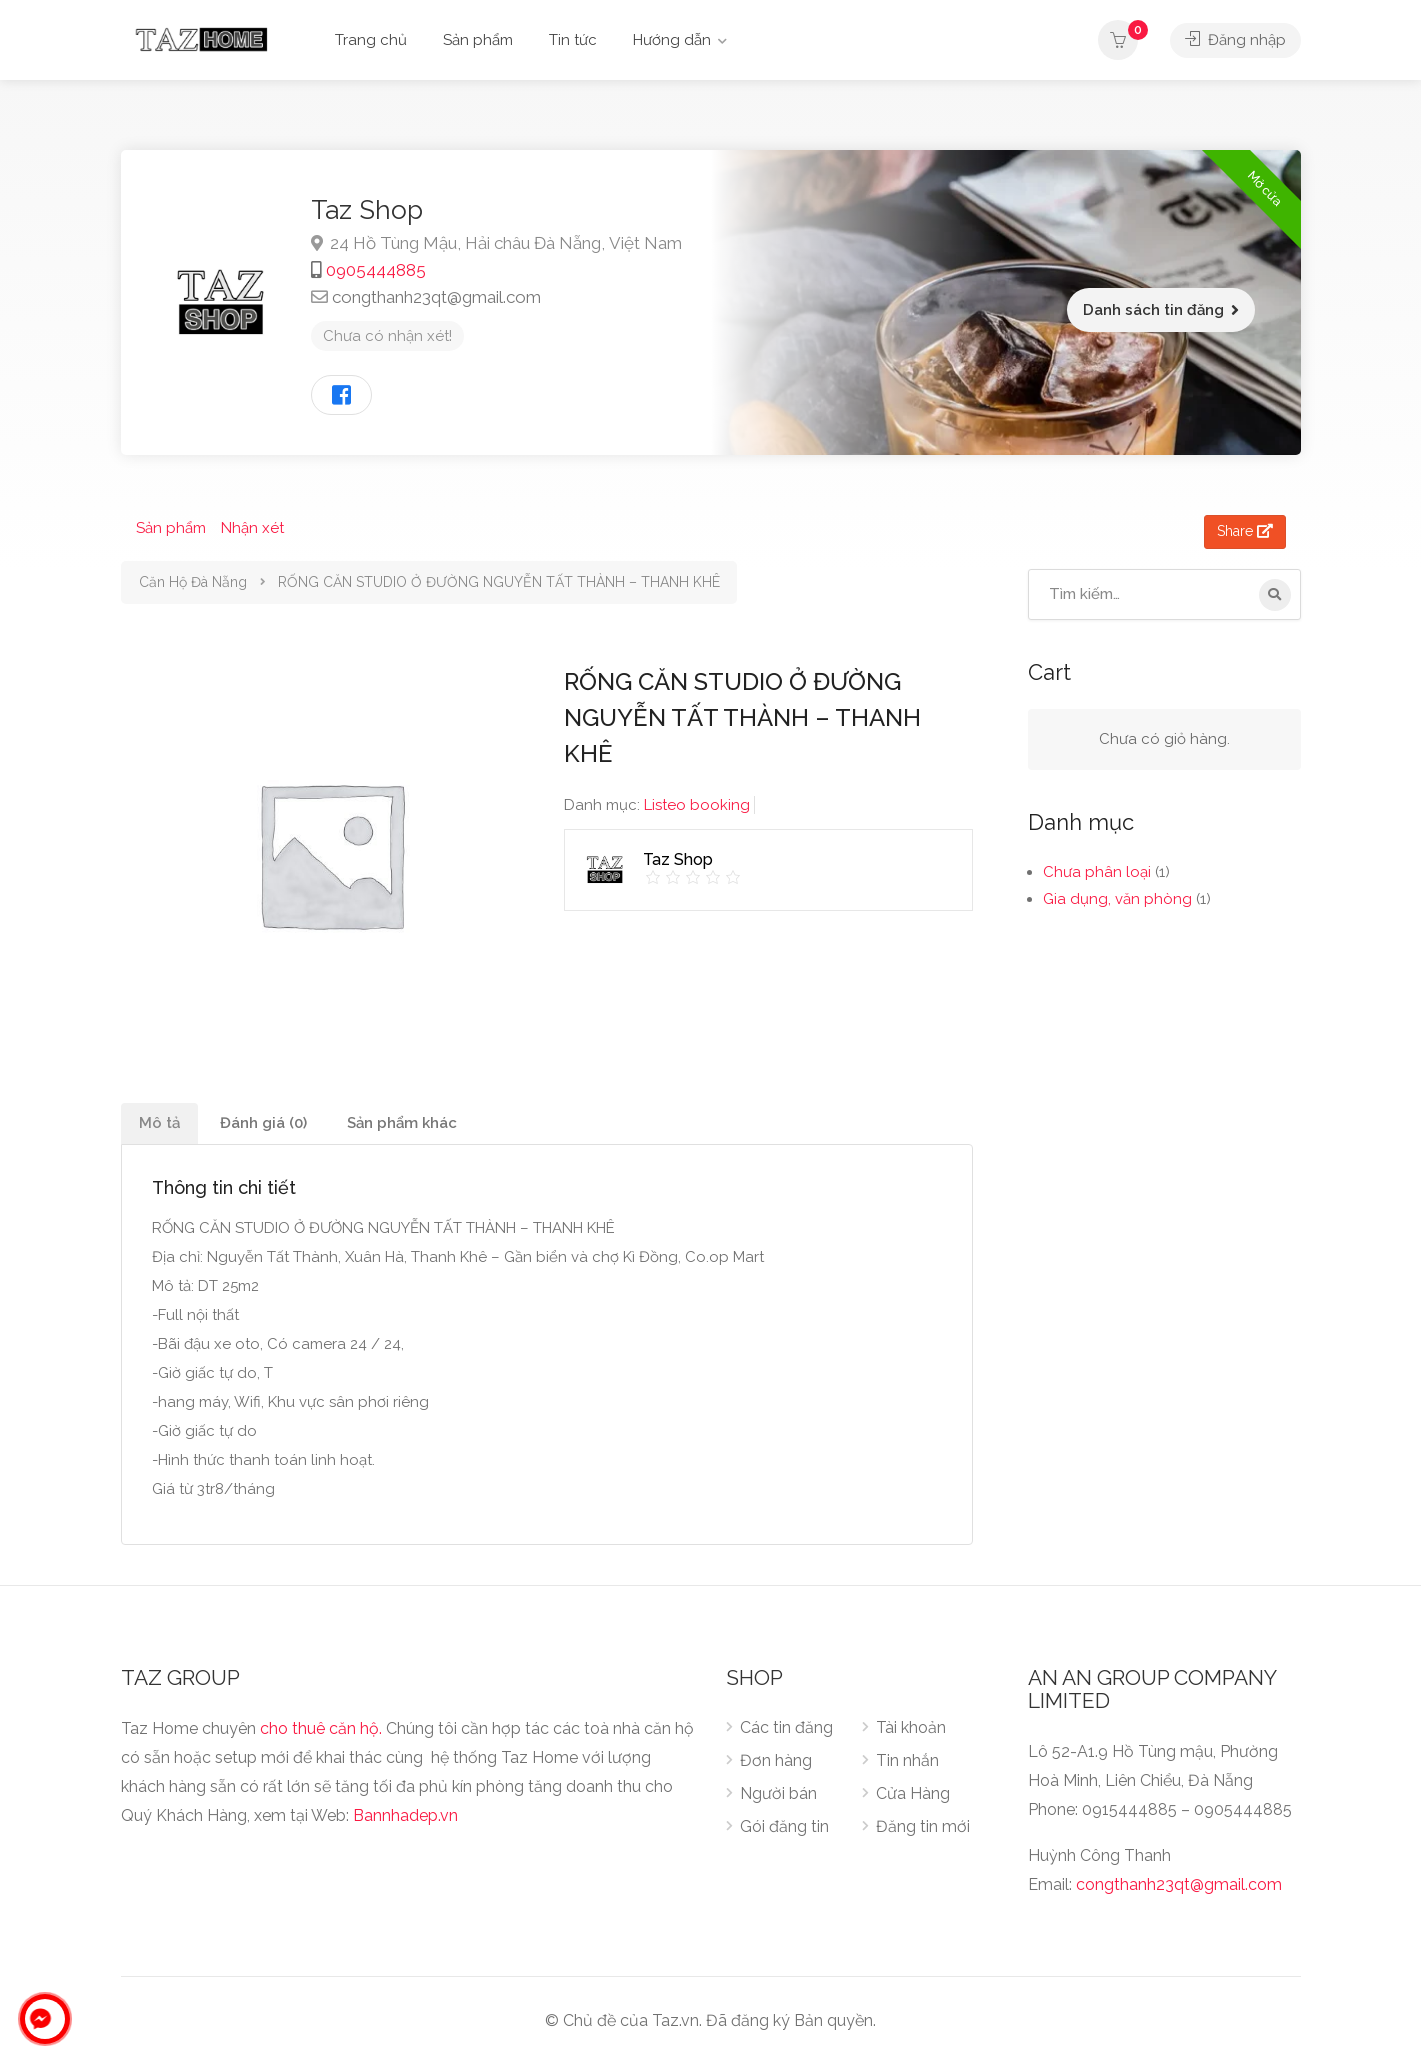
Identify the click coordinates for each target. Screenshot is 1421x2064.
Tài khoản (911, 1727)
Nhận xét (252, 528)
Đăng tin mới (923, 1826)
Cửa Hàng (913, 1793)
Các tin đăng (786, 1727)
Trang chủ (371, 40)
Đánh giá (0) (263, 1123)
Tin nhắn (907, 1760)
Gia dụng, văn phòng (1117, 899)
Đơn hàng (776, 1760)
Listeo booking (697, 805)
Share (1245, 531)
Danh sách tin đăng (1153, 310)
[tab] (159, 1123)
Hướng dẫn (672, 40)
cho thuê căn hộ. (321, 1728)
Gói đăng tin (784, 1826)
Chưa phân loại (1097, 872)
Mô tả (159, 1123)
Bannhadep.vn (405, 1815)
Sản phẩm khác (402, 1123)
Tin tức (573, 40)
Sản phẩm (478, 40)
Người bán (778, 1793)
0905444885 (376, 270)
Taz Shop (367, 210)
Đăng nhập (1235, 40)
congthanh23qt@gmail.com (436, 297)
